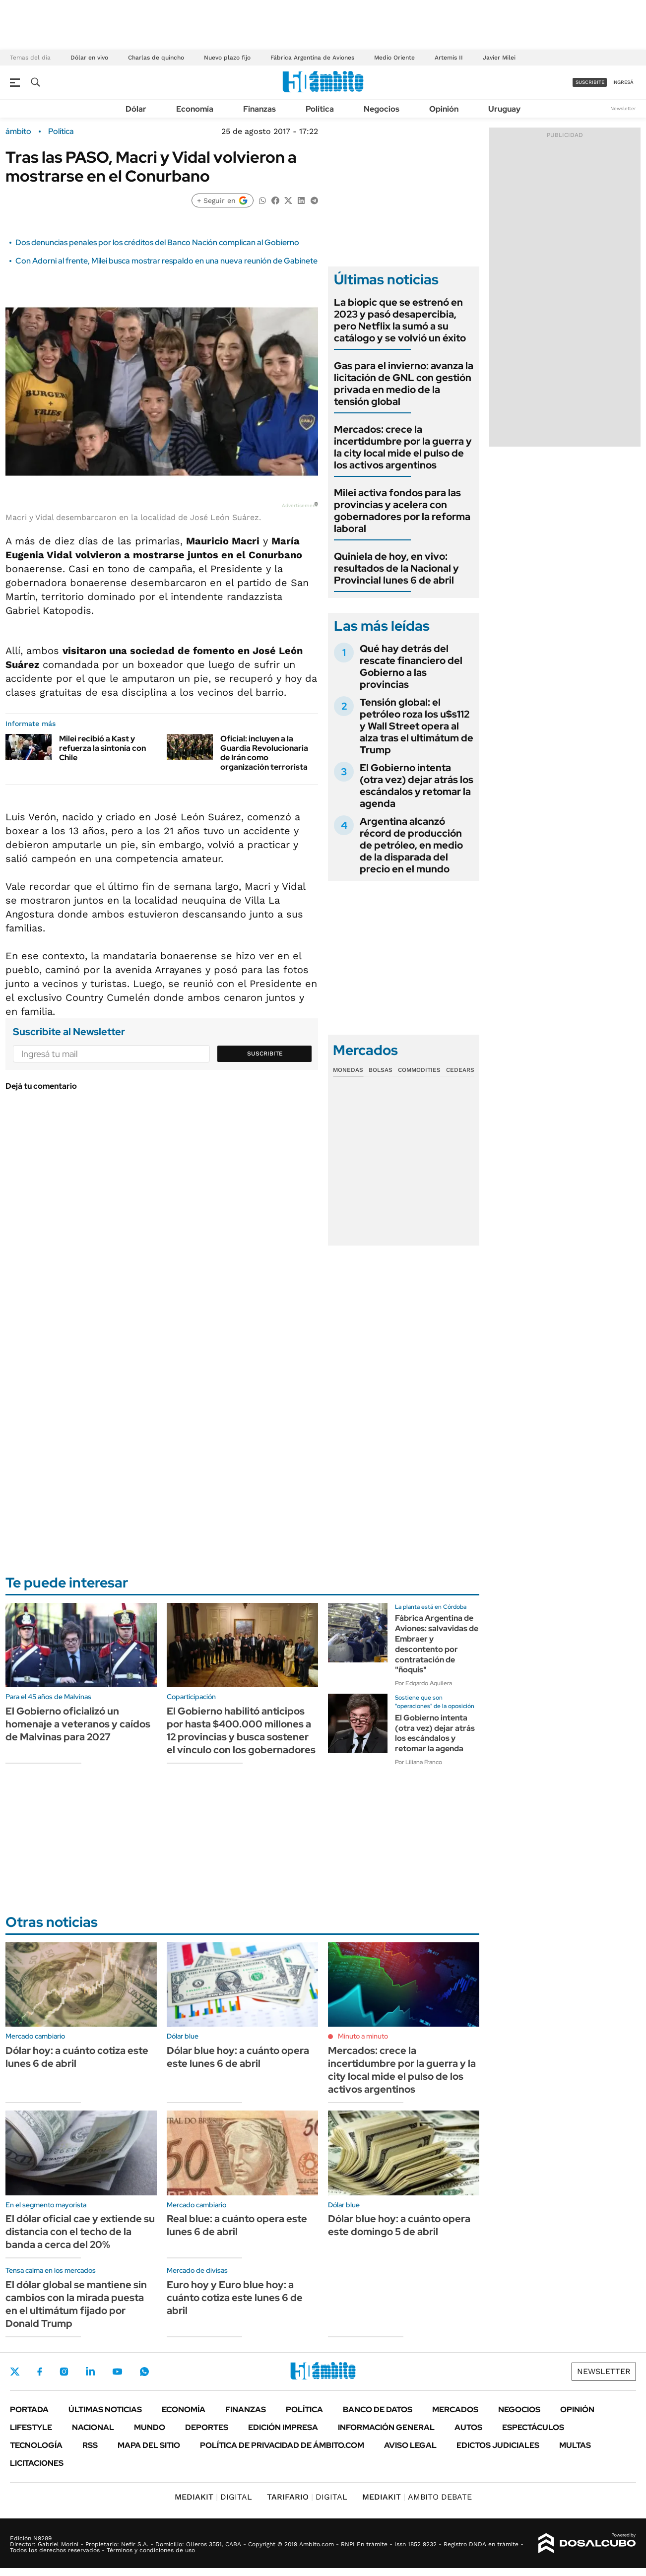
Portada (29, 2409)
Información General (386, 2427)
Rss (90, 2445)
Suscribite (265, 1053)
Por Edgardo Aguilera (423, 1683)
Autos (468, 2427)
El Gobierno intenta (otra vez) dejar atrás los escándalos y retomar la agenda (416, 785)
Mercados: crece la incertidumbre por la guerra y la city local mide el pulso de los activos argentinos (403, 447)
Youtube (117, 2372)
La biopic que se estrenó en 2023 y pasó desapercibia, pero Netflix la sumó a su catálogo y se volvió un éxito (400, 320)
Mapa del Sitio (149, 2445)
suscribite (590, 82)
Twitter (15, 2372)
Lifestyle (31, 2427)
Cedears (460, 1069)
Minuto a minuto (363, 2036)
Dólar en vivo (89, 57)
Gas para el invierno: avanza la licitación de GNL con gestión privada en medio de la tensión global (403, 383)
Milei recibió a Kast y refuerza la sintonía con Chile (102, 748)
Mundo (149, 2427)
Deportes (206, 2427)
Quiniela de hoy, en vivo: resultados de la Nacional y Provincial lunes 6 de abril (396, 568)
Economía (194, 109)
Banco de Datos (377, 2409)
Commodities (419, 1069)
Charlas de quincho (156, 57)
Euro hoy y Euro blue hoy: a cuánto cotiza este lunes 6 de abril (235, 2297)
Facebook (39, 2371)
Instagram (64, 2371)
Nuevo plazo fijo (227, 57)
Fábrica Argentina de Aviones (312, 57)
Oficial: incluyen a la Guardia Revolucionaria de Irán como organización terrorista (264, 753)
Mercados (455, 2409)
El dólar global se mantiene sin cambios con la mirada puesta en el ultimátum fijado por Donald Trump (76, 2304)
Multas (575, 2445)
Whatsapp (144, 2371)
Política (320, 109)
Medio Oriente (394, 57)
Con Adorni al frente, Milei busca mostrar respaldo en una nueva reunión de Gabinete (166, 261)
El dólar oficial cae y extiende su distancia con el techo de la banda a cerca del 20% (80, 2231)
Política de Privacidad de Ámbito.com (282, 2445)
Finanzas (259, 109)
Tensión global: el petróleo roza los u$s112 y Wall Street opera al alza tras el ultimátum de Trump (416, 726)
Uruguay (504, 109)
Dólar (136, 109)
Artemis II (449, 57)
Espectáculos (533, 2427)
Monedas (348, 1069)
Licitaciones (37, 2463)
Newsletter (623, 108)
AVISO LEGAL (410, 2445)
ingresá (623, 82)
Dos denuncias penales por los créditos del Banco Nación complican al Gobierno (157, 242)
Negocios (381, 109)
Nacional (93, 2427)
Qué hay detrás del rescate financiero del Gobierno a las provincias (411, 666)
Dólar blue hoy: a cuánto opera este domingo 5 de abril (399, 2225)
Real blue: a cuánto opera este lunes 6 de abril (237, 2225)
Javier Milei (499, 57)
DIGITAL (213, 2497)
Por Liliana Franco (418, 1762)
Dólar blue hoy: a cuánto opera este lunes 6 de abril (238, 2057)
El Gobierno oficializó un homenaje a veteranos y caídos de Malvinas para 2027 (77, 1724)
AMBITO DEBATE (417, 2497)
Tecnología (36, 2445)
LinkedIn (90, 2371)
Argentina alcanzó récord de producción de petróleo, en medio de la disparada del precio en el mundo (411, 845)
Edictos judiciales (497, 2445)
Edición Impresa (283, 2427)
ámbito (18, 131)
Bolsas (380, 1069)
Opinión (443, 109)
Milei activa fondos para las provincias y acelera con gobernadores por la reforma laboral (402, 510)
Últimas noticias (105, 2409)
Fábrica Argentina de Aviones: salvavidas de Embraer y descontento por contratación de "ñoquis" (436, 1644)
